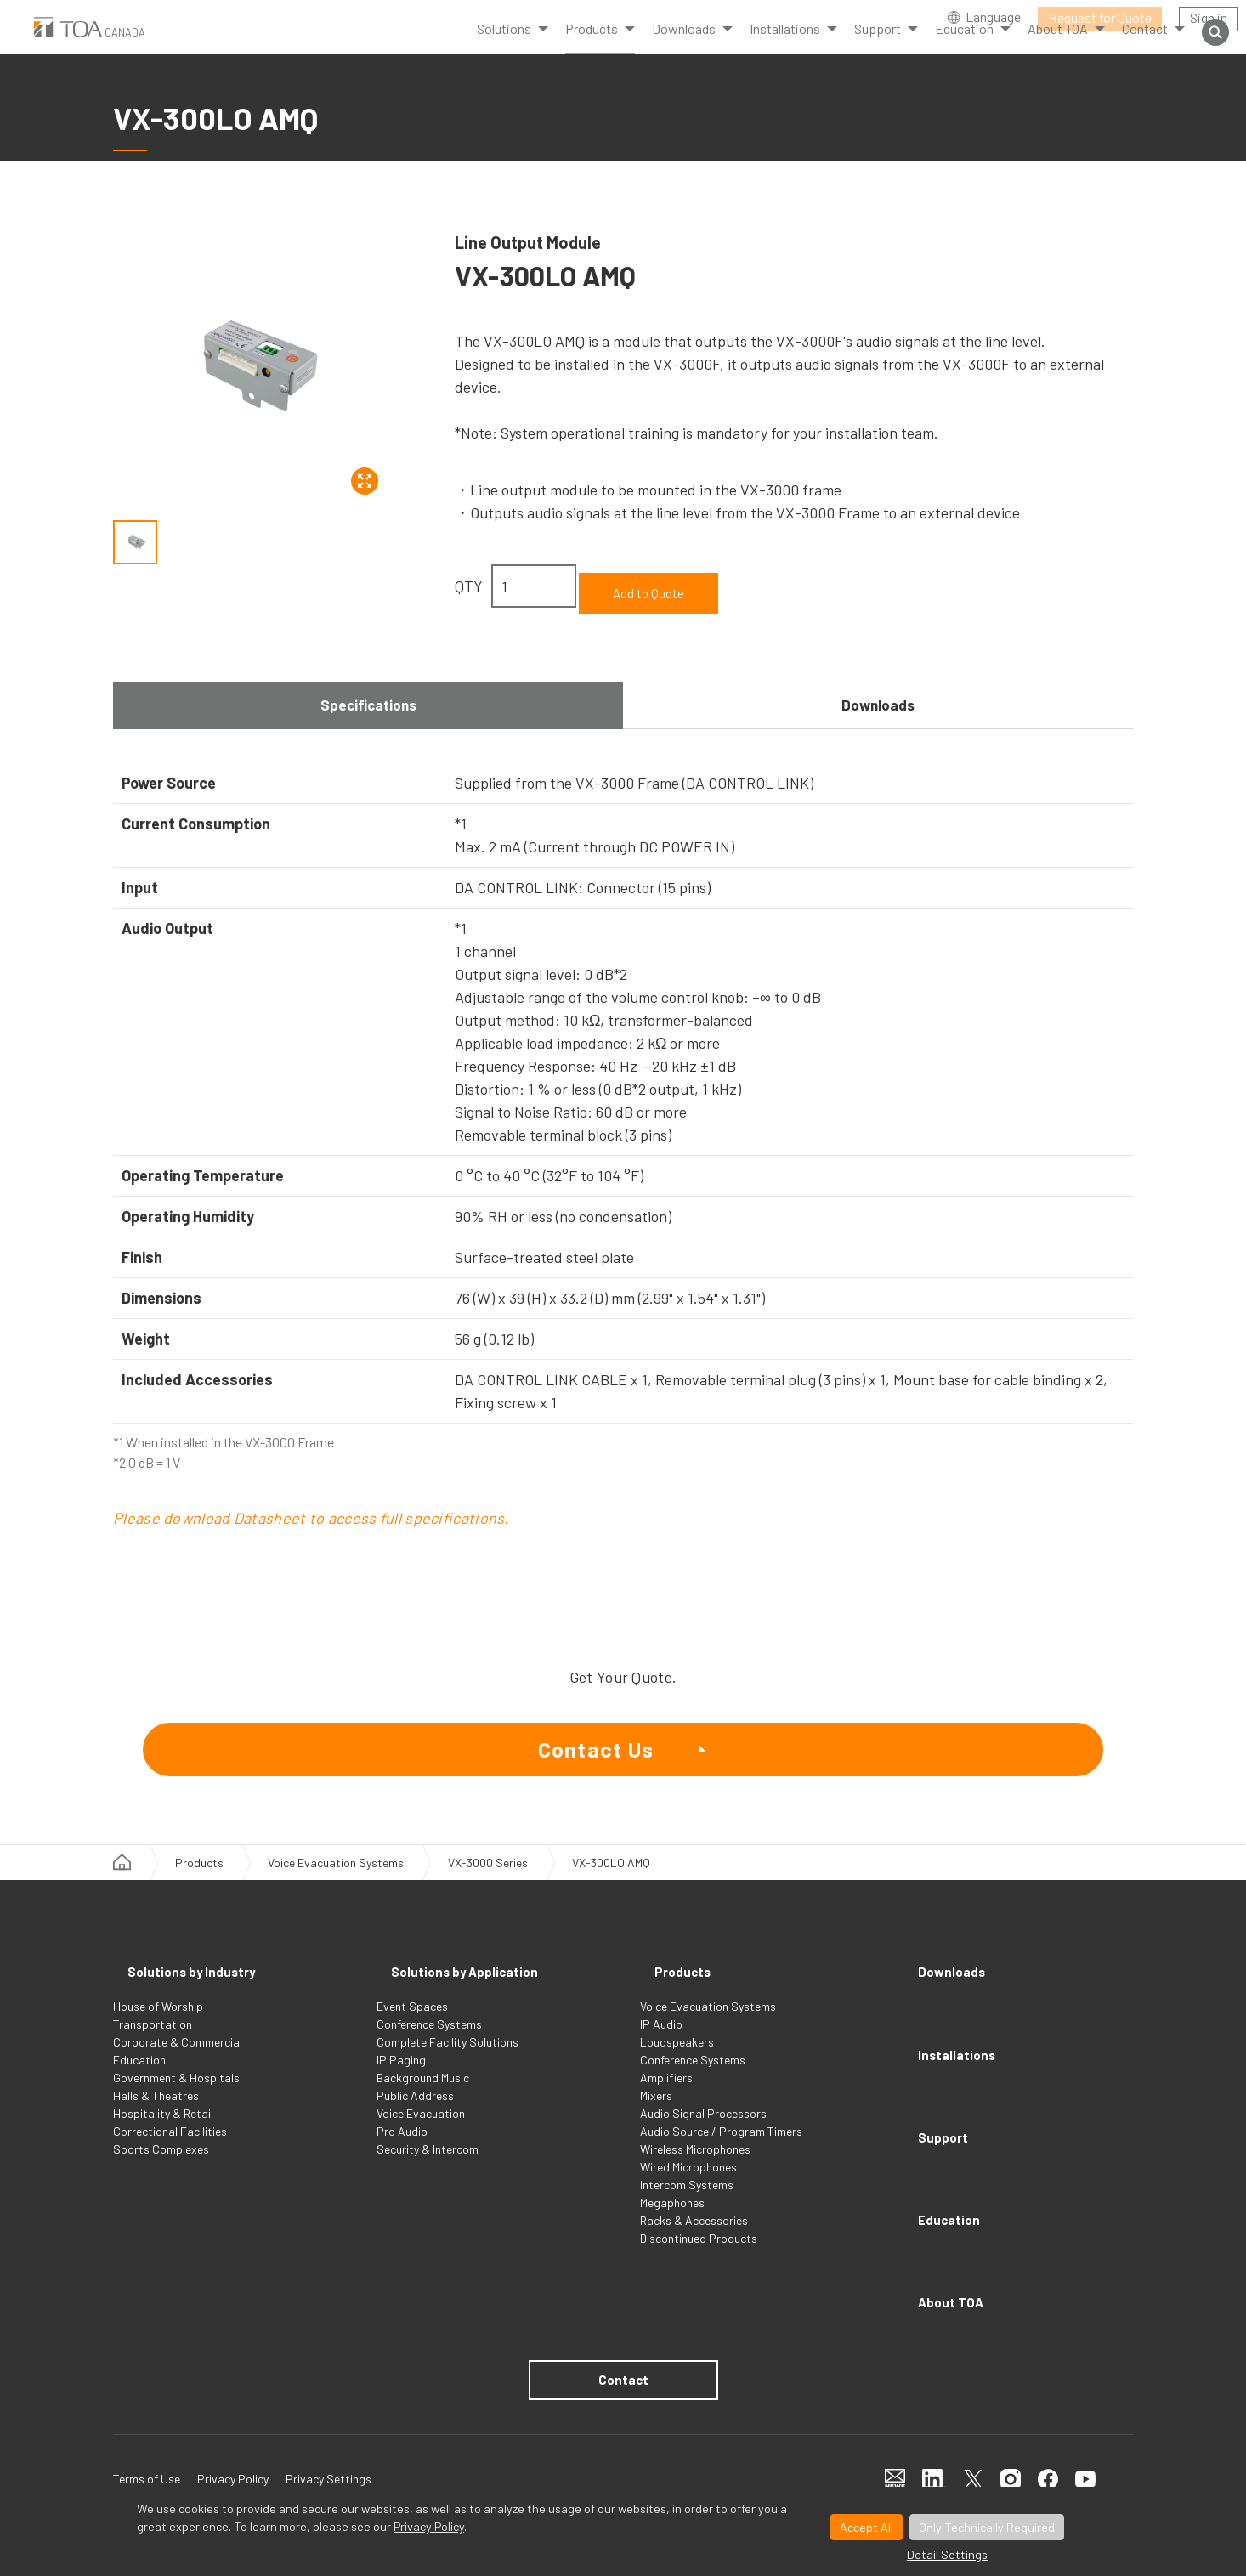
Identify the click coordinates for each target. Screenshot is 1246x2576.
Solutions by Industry (194, 1994)
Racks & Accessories (694, 2239)
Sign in (1208, 17)
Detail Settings (947, 2554)
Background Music (423, 2096)
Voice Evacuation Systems (336, 1896)
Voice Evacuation (421, 2132)
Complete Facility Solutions (447, 2060)
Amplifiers (666, 2096)
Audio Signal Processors (703, 2132)
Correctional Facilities (170, 2150)
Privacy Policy (429, 2526)
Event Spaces (412, 2025)
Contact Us (596, 1761)
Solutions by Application (470, 1994)
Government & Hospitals (176, 2096)
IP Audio (661, 2042)
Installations (951, 2054)
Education (139, 2078)
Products (591, 50)
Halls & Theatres (156, 2114)
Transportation (152, 2042)
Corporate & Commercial (177, 2060)
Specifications (368, 694)
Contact (623, 2323)
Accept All (866, 2527)
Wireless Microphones (695, 2167)
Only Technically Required (987, 2527)
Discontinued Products (698, 2257)
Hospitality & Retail (163, 2132)
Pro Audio (402, 2150)
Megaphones (672, 2221)
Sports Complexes (161, 2167)
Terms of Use (146, 2425)
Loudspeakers (677, 2060)
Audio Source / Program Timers (721, 2150)
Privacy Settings (328, 2425)
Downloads (878, 694)
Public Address (415, 2114)
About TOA (944, 2232)
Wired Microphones (688, 2185)
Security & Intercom (428, 2167)
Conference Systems (429, 2042)
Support (934, 2113)
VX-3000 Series (488, 1896)
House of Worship (158, 2025)
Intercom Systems (686, 2203)
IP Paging (401, 2078)
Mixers (656, 2114)
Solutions (504, 50)
